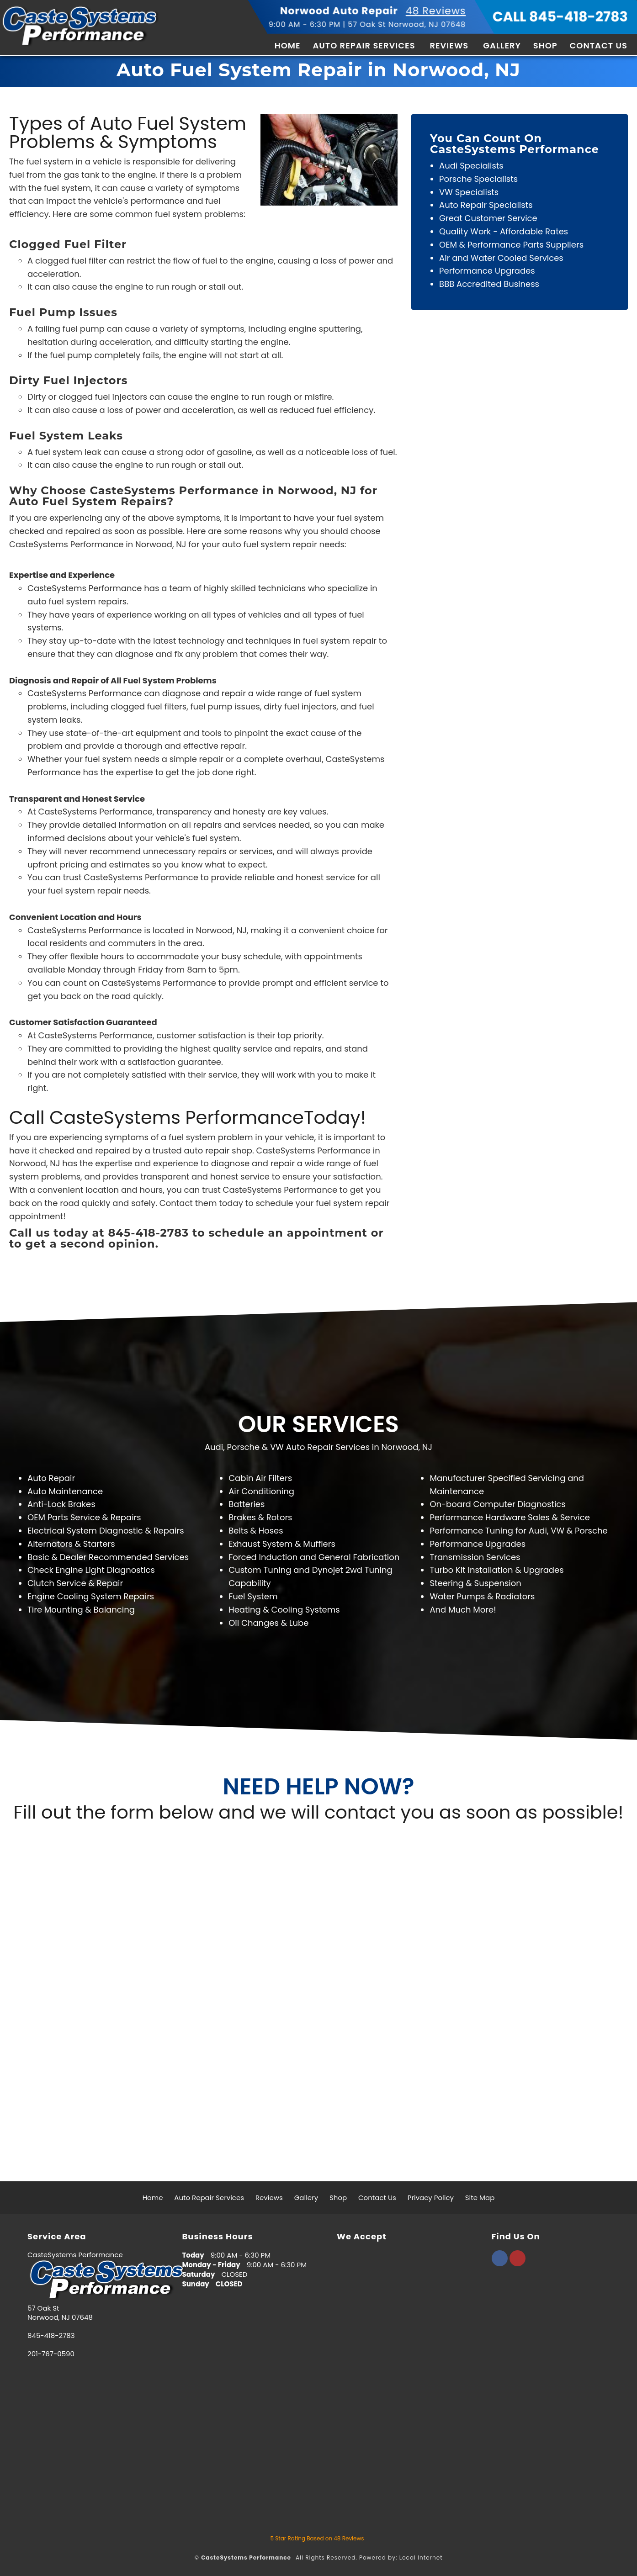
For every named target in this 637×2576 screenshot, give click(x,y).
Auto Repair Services (364, 45)
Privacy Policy (431, 2197)
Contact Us (598, 45)
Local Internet (421, 2557)
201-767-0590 (50, 2354)
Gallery (502, 45)
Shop (545, 45)
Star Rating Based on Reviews (317, 2538)
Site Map (479, 2197)
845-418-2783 (51, 2335)
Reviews (449, 45)
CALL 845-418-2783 (560, 16)
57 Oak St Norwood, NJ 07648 (407, 24)
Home (288, 45)
